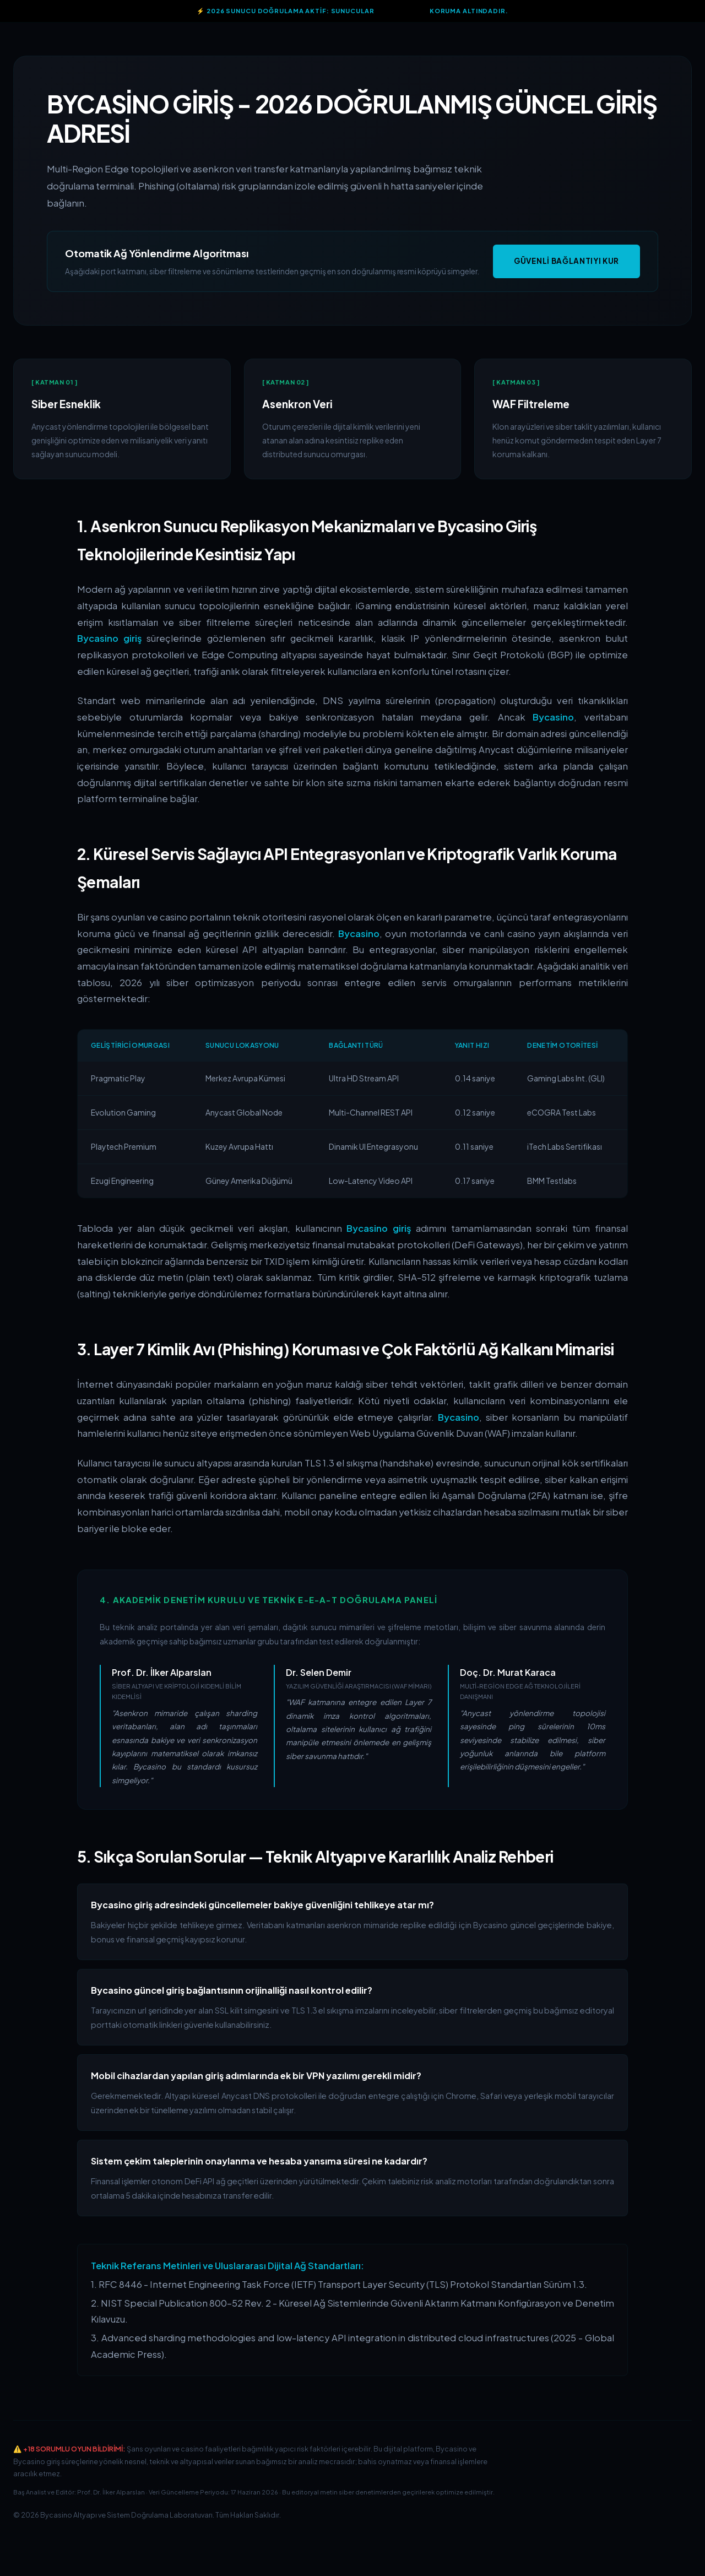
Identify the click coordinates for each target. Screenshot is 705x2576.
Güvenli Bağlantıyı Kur (566, 261)
